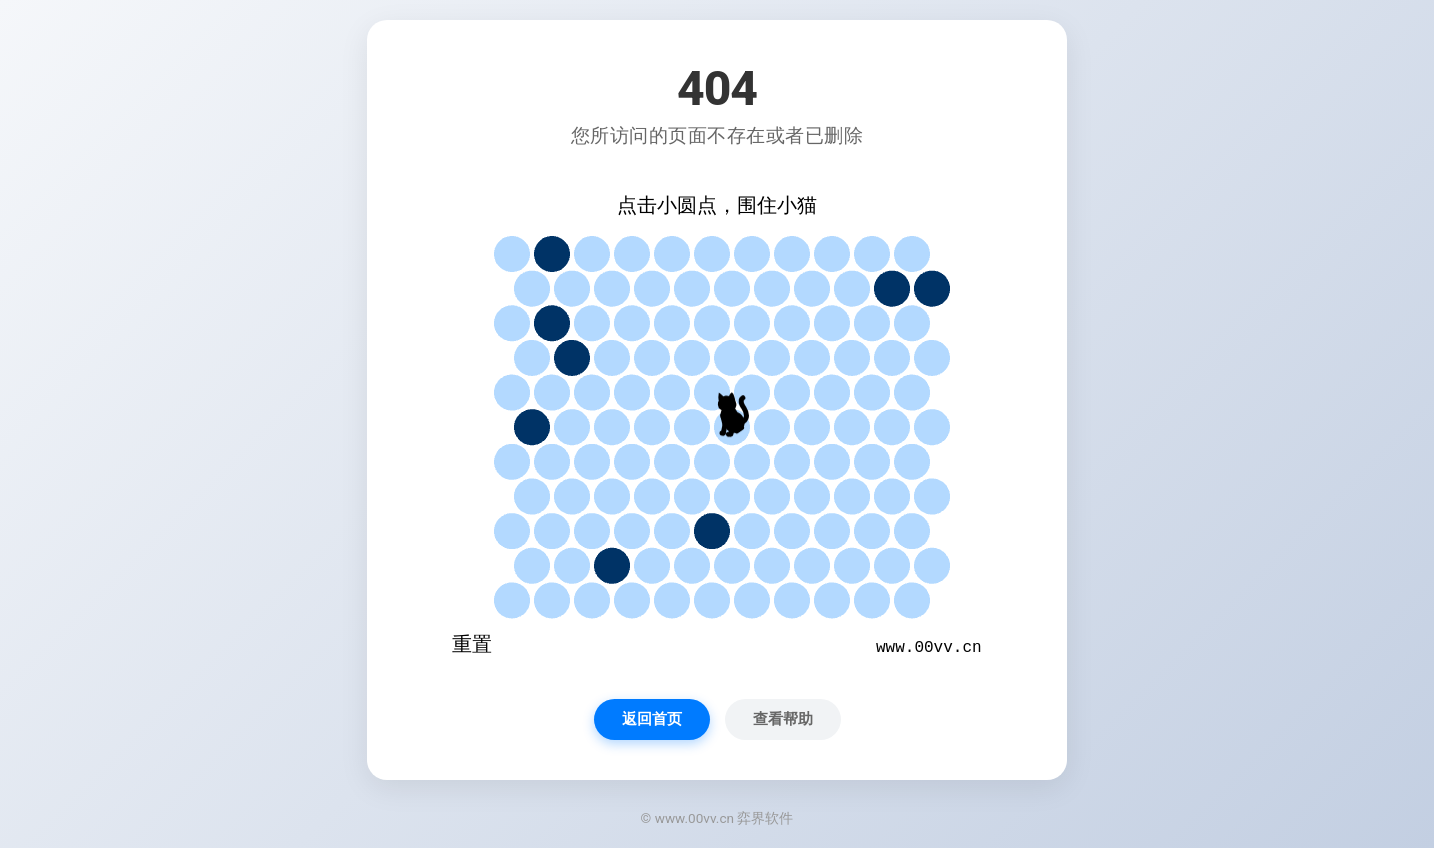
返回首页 (652, 719)
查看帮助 (783, 719)
